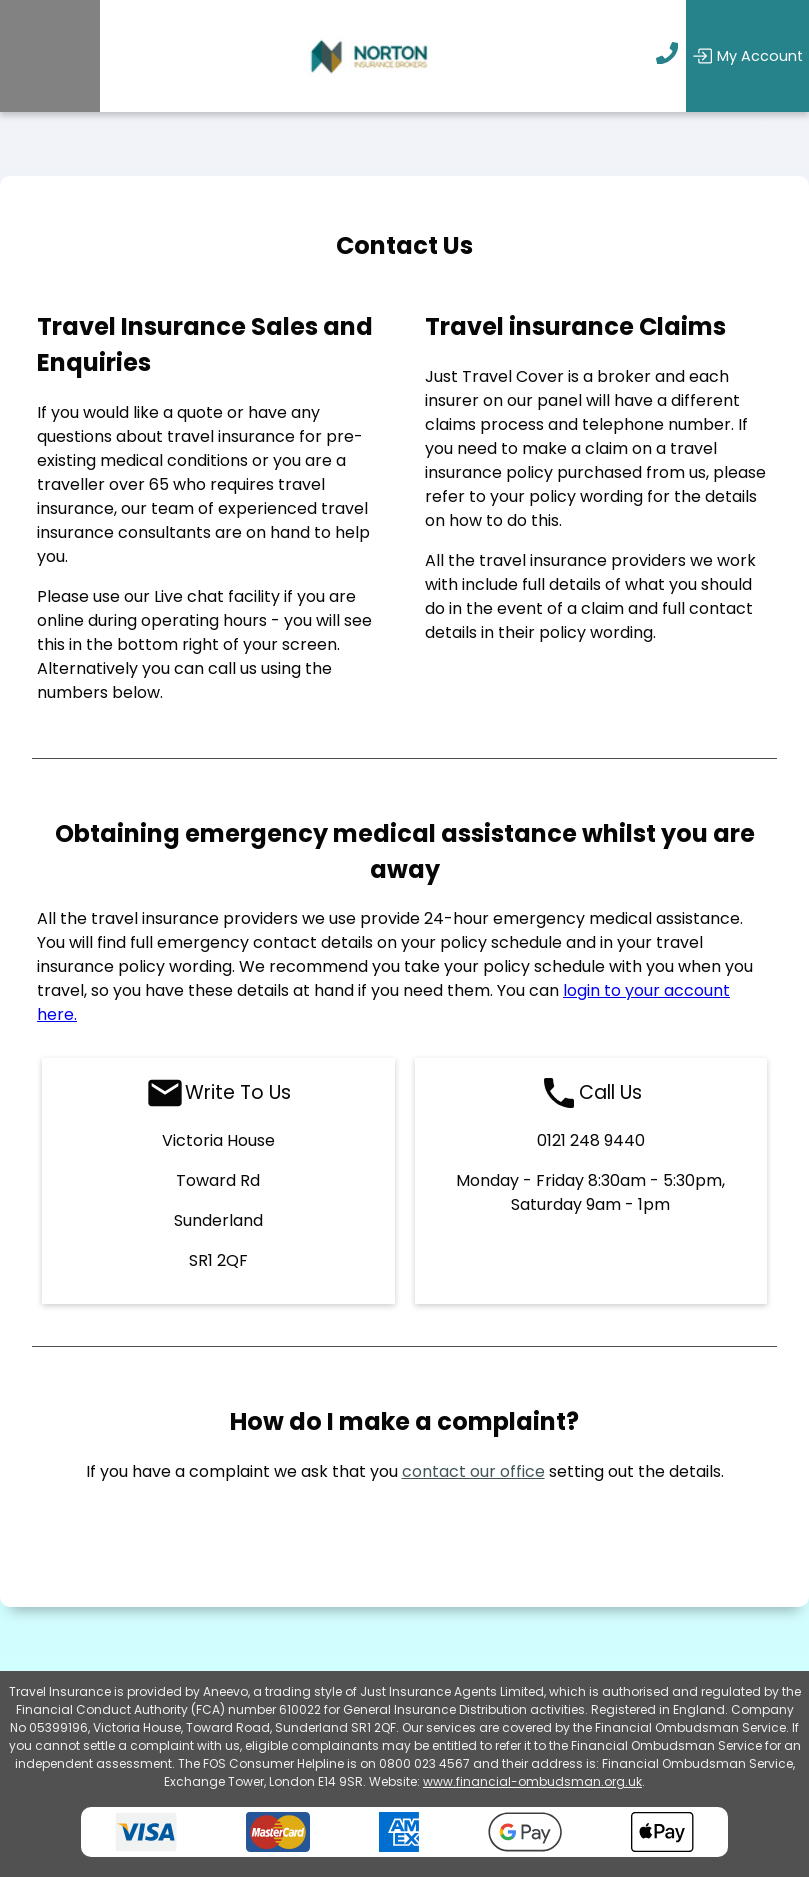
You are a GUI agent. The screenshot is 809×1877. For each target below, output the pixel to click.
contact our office (473, 1471)
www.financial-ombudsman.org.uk (532, 1781)
